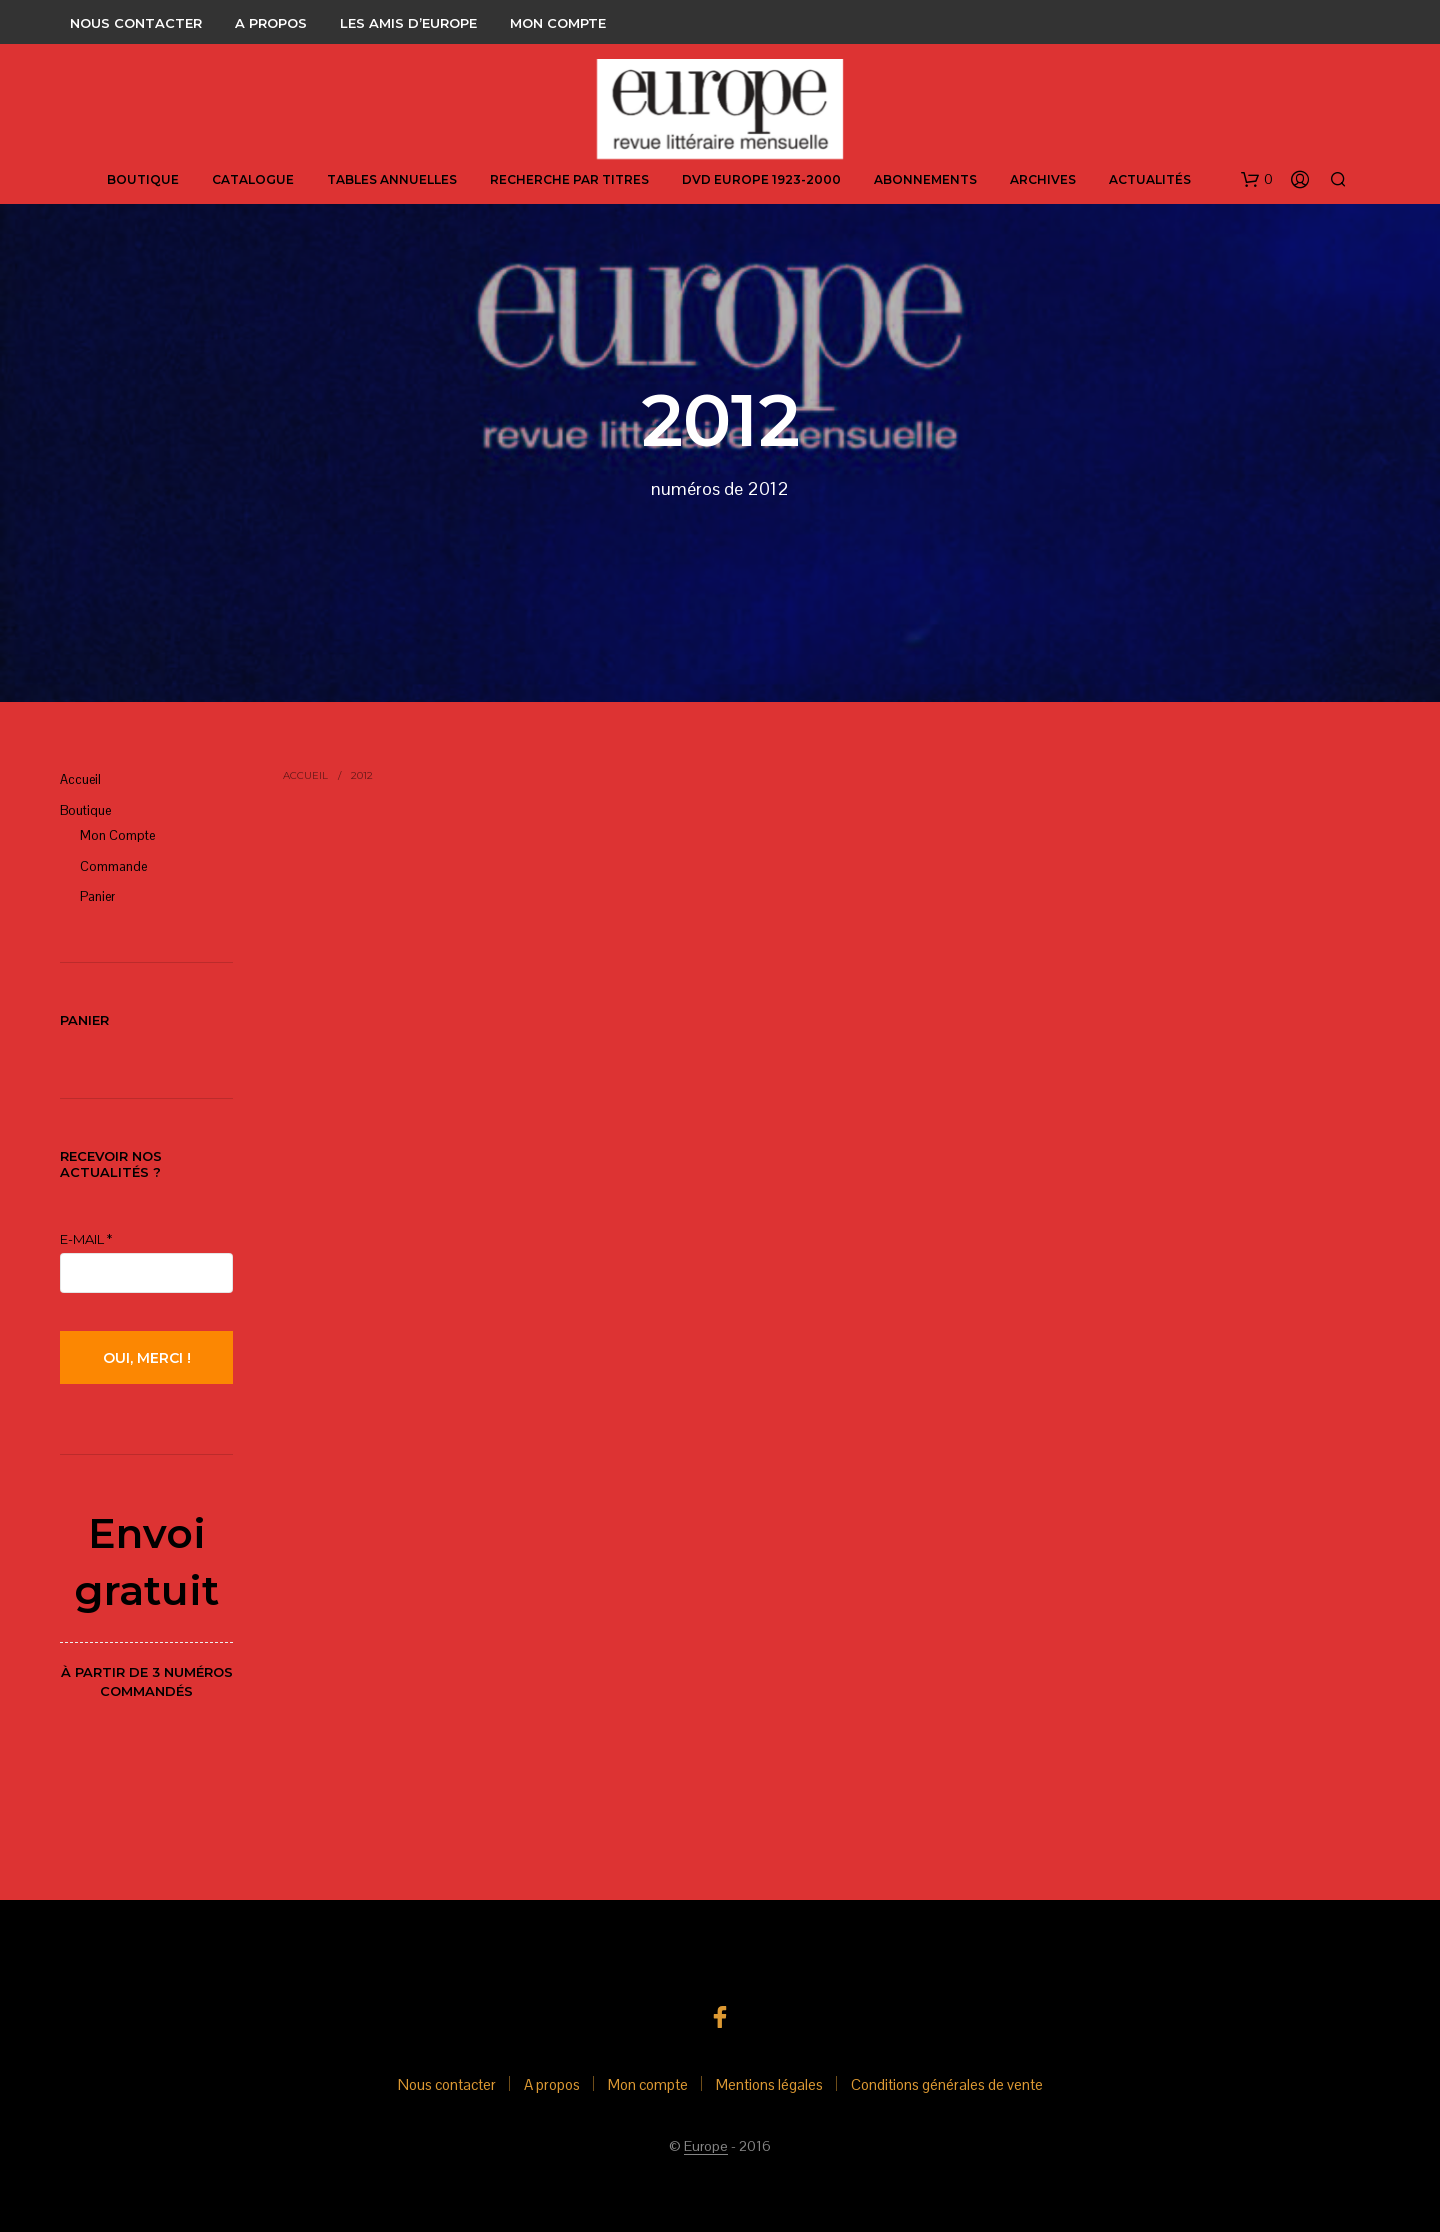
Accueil (80, 779)
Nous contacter (136, 23)
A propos (271, 23)
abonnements (925, 179)
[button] (1257, 180)
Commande (113, 866)
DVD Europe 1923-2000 (761, 179)
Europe (706, 2147)
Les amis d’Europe (408, 23)
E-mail (86, 1239)
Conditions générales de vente (947, 2084)
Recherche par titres (569, 179)
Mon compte (558, 23)
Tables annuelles (392, 179)
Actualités (1150, 179)
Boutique (143, 179)
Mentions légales (769, 2084)
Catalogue (253, 179)
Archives (1043, 179)
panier (97, 896)
